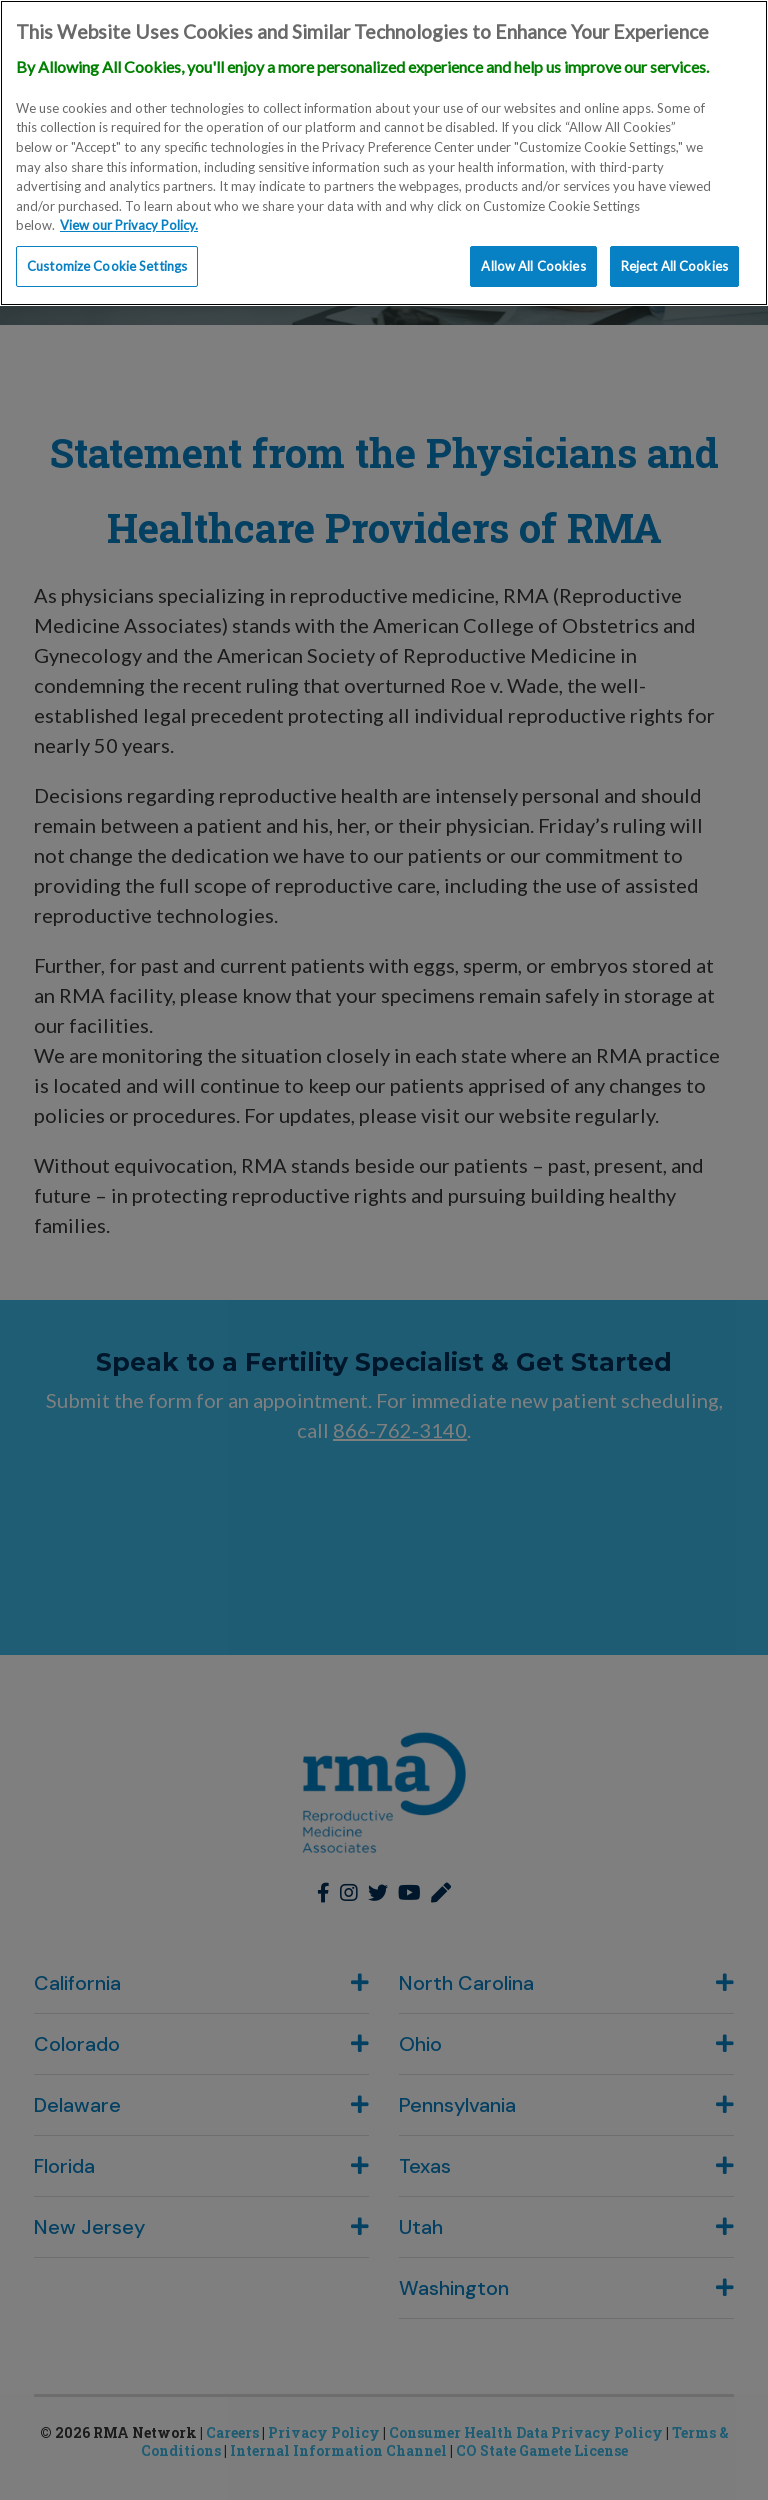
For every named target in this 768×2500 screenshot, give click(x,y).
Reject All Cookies (674, 261)
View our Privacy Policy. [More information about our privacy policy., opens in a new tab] (129, 221)
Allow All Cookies (533, 261)
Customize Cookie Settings (107, 261)
